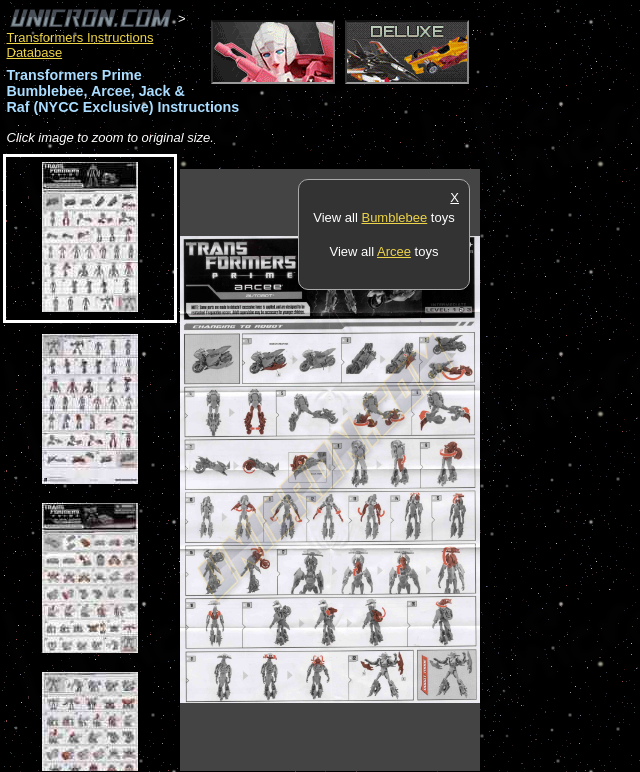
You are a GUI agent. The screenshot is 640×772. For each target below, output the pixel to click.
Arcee (394, 251)
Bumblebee (394, 217)
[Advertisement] (560, 469)
